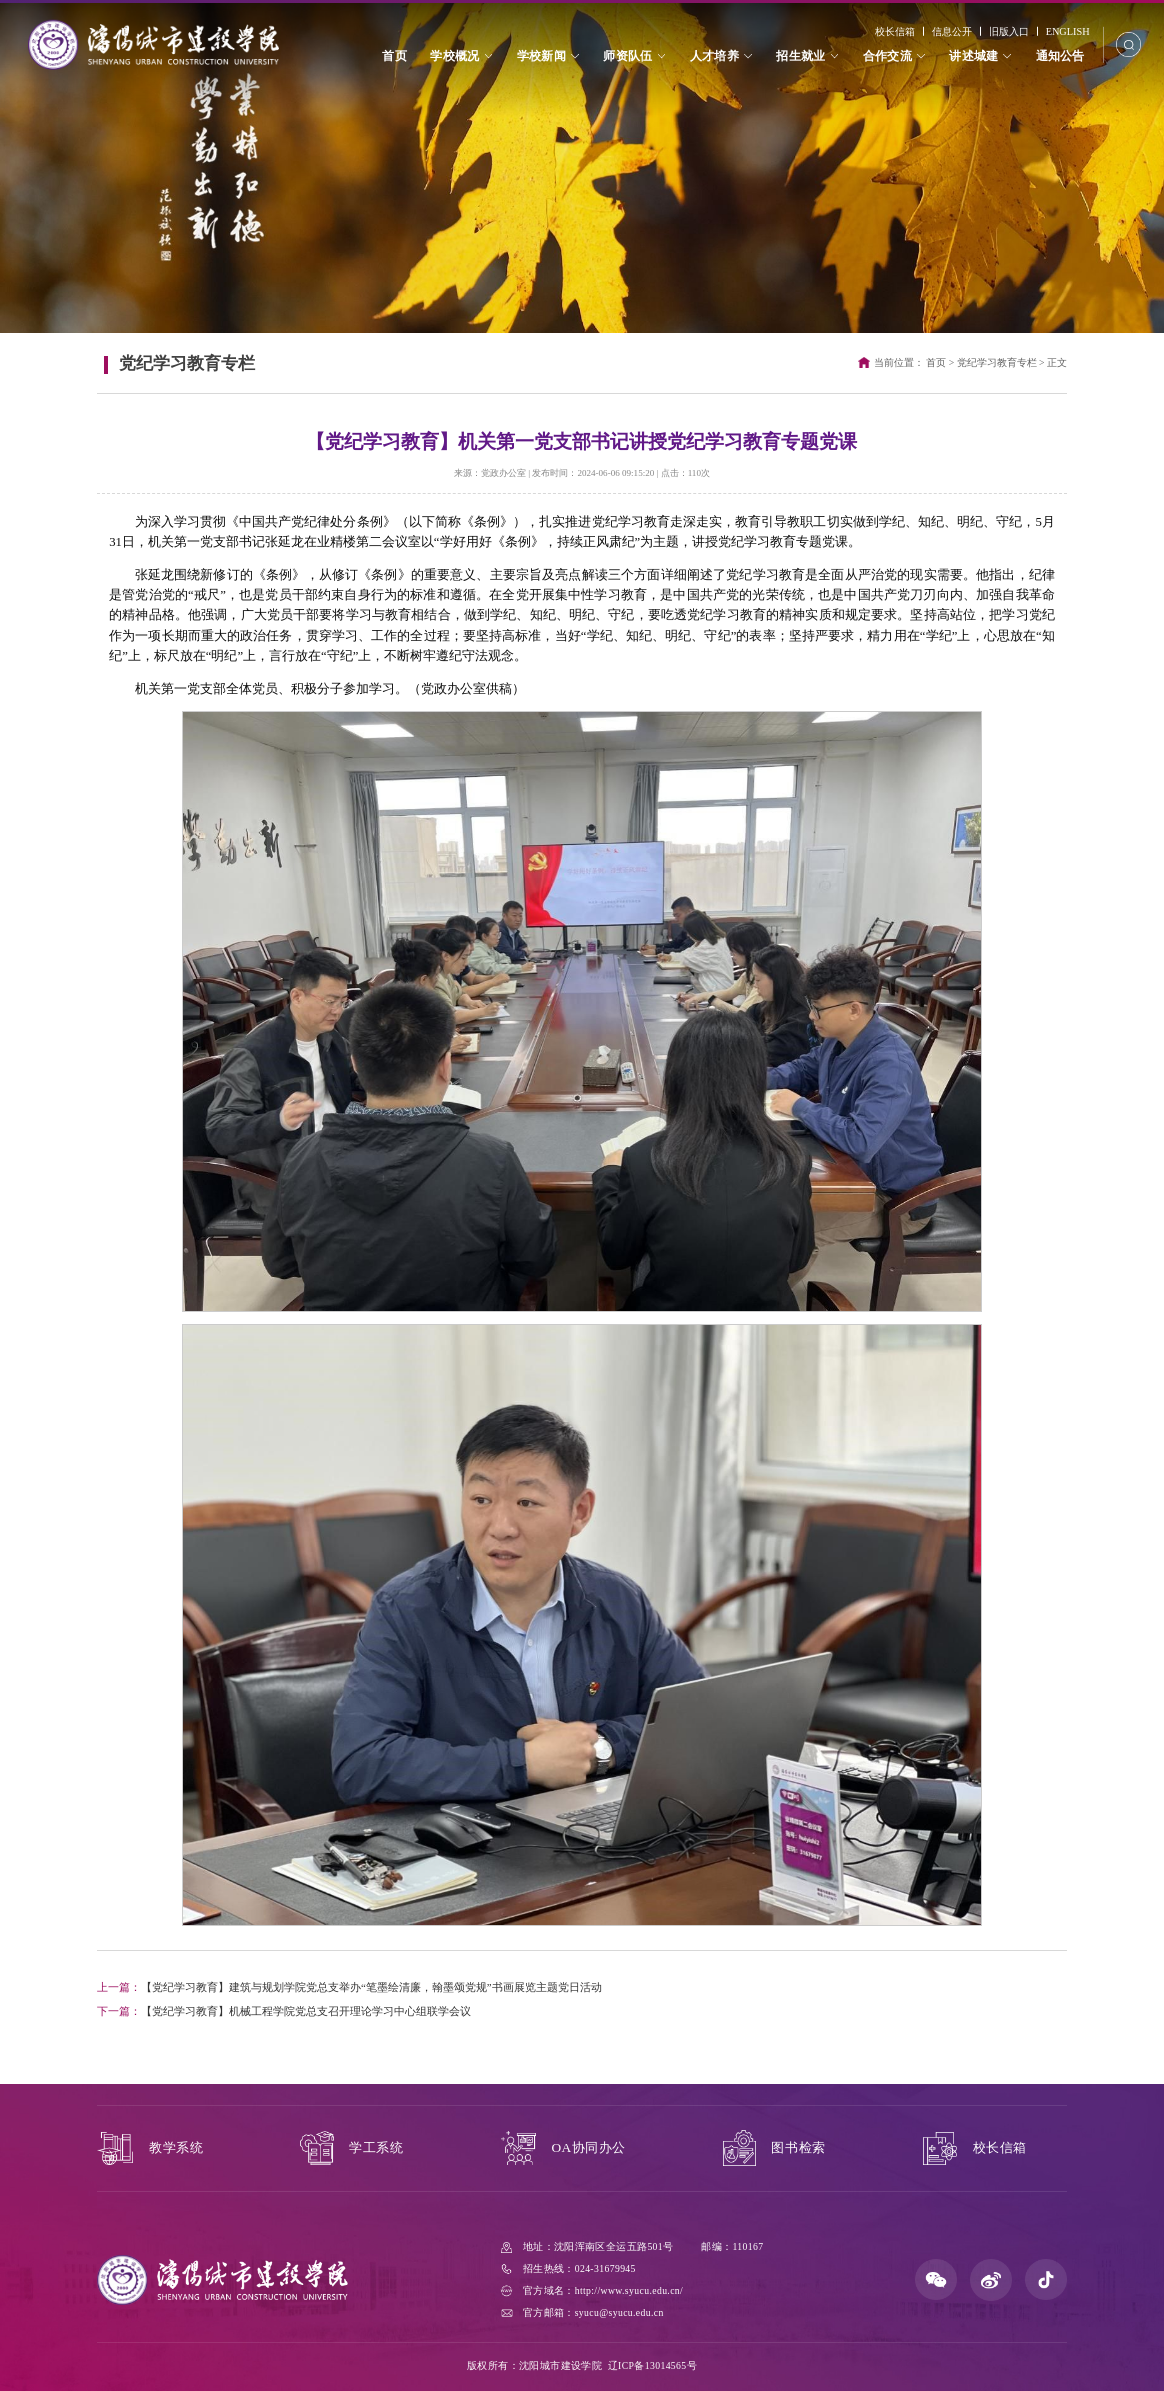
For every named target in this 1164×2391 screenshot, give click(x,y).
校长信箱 (893, 31)
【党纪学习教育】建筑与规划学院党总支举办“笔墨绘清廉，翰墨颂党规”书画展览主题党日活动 (349, 1987)
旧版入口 (1009, 31)
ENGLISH (1067, 31)
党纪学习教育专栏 (997, 362)
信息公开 (951, 31)
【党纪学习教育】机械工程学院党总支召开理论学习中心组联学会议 (284, 2011)
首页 (936, 362)
